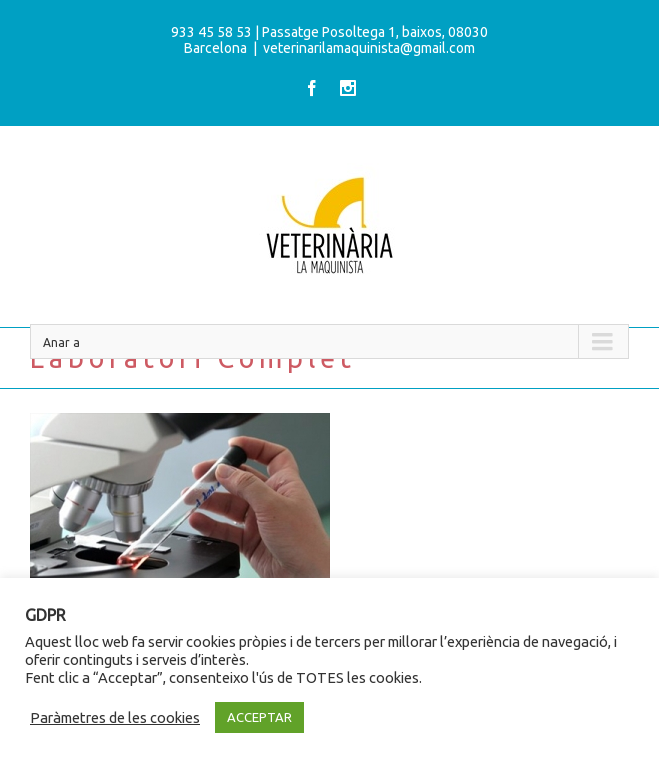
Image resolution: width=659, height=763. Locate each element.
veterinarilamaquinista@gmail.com (369, 48)
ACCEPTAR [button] (259, 717)
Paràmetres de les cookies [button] (115, 717)
